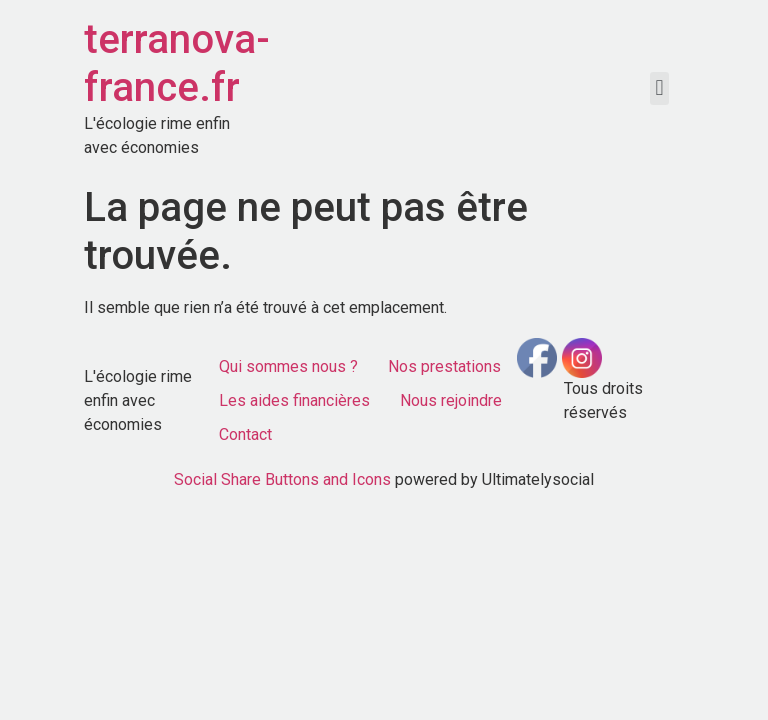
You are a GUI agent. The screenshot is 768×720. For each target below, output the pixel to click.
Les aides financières (294, 400)
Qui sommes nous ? (288, 366)
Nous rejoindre (451, 400)
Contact (245, 434)
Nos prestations (444, 366)
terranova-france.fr (177, 63)
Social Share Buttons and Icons (282, 479)
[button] (659, 88)
